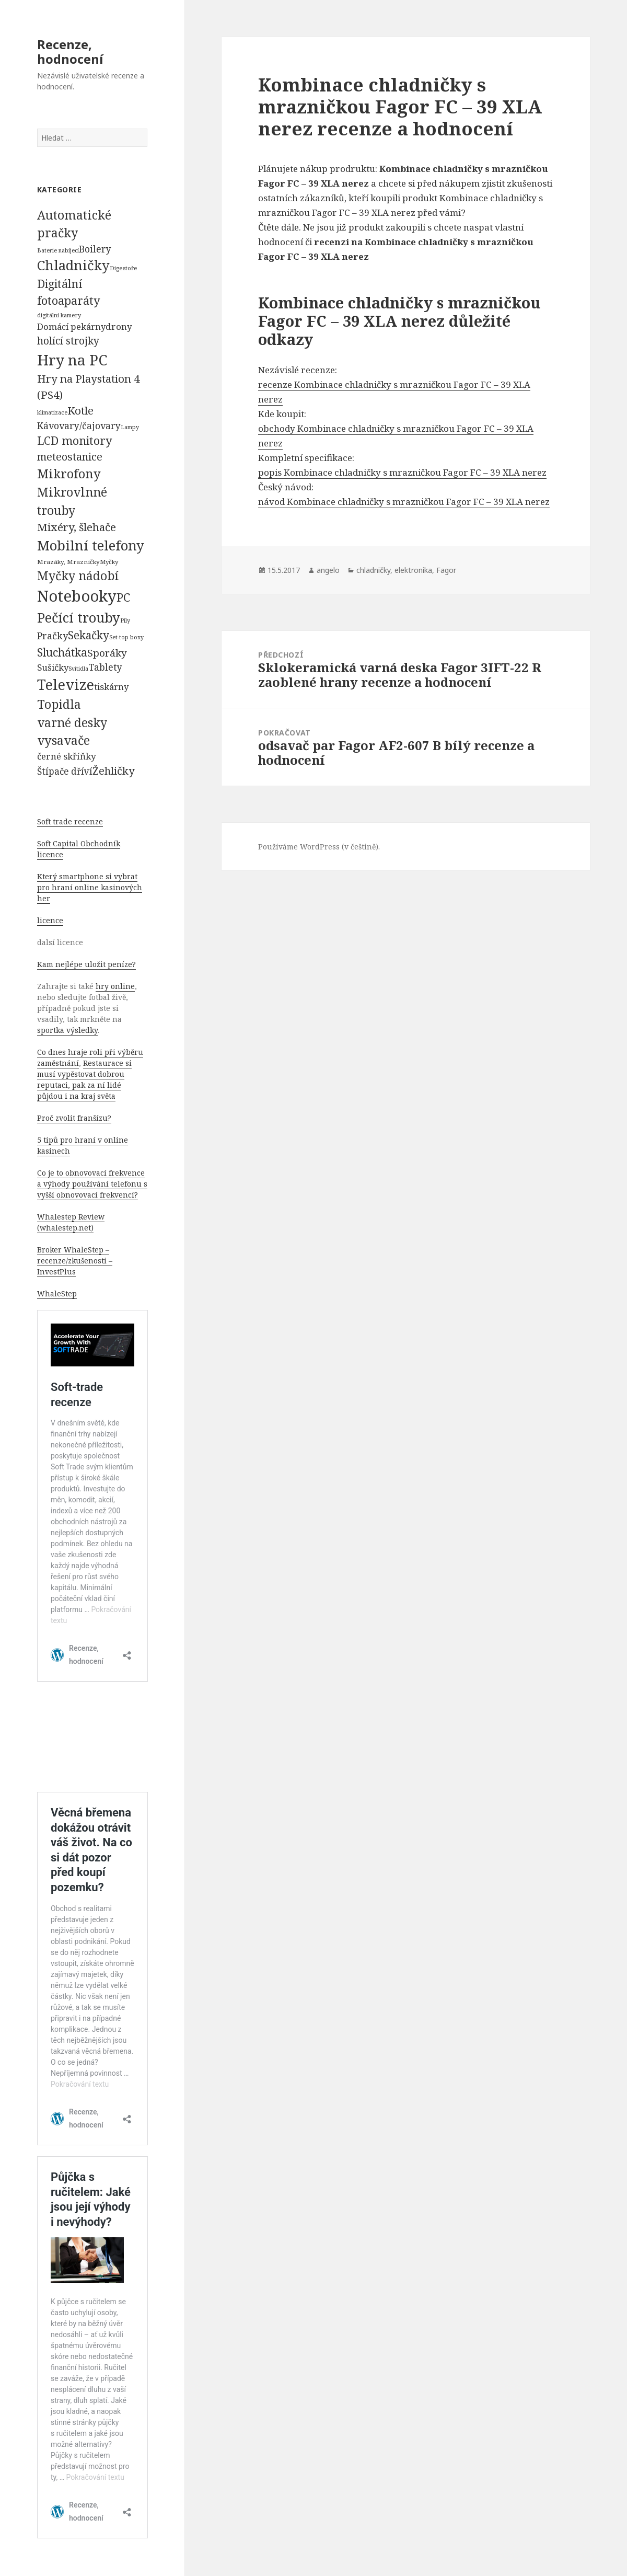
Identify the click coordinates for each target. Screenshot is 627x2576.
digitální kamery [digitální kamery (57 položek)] (59, 315)
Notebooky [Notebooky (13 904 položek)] (77, 595)
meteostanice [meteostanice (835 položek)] (69, 457)
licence (50, 920)
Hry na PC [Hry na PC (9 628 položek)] (72, 360)
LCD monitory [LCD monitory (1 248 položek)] (74, 440)
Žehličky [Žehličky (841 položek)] (113, 771)
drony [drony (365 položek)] (119, 326)
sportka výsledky (67, 1030)
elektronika (413, 570)
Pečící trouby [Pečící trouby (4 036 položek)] (78, 617)
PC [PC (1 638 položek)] (123, 597)
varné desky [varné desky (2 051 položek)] (72, 722)
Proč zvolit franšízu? (74, 1118)
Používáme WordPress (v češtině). (319, 847)
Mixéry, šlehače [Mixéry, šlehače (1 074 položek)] (76, 527)
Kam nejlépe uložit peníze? (86, 964)
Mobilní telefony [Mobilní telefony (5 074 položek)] (90, 545)
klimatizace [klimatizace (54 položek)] (52, 412)
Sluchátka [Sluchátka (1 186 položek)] (62, 652)
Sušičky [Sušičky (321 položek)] (52, 667)
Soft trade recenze (70, 821)
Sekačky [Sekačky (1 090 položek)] (88, 635)
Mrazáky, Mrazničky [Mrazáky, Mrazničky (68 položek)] (68, 562)
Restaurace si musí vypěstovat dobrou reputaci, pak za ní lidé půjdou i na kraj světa (84, 1079)
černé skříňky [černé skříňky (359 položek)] (66, 756)
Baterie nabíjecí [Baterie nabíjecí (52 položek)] (58, 250)
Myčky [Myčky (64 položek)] (109, 562)
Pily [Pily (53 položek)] (125, 620)
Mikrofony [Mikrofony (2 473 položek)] (69, 473)
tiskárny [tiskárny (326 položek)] (111, 687)
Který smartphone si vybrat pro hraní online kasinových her (89, 887)
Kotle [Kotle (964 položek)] (80, 410)
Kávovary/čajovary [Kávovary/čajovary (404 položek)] (79, 425)
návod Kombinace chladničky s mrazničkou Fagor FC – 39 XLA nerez (404, 502)
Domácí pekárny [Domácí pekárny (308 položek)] (71, 326)
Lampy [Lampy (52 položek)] (130, 427)
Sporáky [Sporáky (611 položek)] (107, 653)
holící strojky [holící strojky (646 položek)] (68, 341)
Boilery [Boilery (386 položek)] (95, 249)
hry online (115, 986)
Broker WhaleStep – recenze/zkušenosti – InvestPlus (74, 1260)
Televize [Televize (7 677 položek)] (65, 684)
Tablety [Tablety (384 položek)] (105, 667)
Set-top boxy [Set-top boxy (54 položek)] (126, 637)
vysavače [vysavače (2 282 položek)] (63, 740)
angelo (328, 570)
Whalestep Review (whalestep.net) (70, 1222)
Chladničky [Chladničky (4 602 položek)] (73, 265)
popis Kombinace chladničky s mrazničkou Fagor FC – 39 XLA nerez (402, 472)
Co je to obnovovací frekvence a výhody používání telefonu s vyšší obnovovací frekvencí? (92, 1184)
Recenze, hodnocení (70, 51)
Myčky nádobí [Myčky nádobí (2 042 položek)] (78, 575)
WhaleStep (57, 1293)
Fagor (446, 570)
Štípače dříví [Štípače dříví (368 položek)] (64, 771)
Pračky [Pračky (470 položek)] (52, 635)
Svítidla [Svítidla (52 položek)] (78, 668)
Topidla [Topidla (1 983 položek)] (59, 704)
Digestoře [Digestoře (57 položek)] (123, 268)
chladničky (373, 570)
